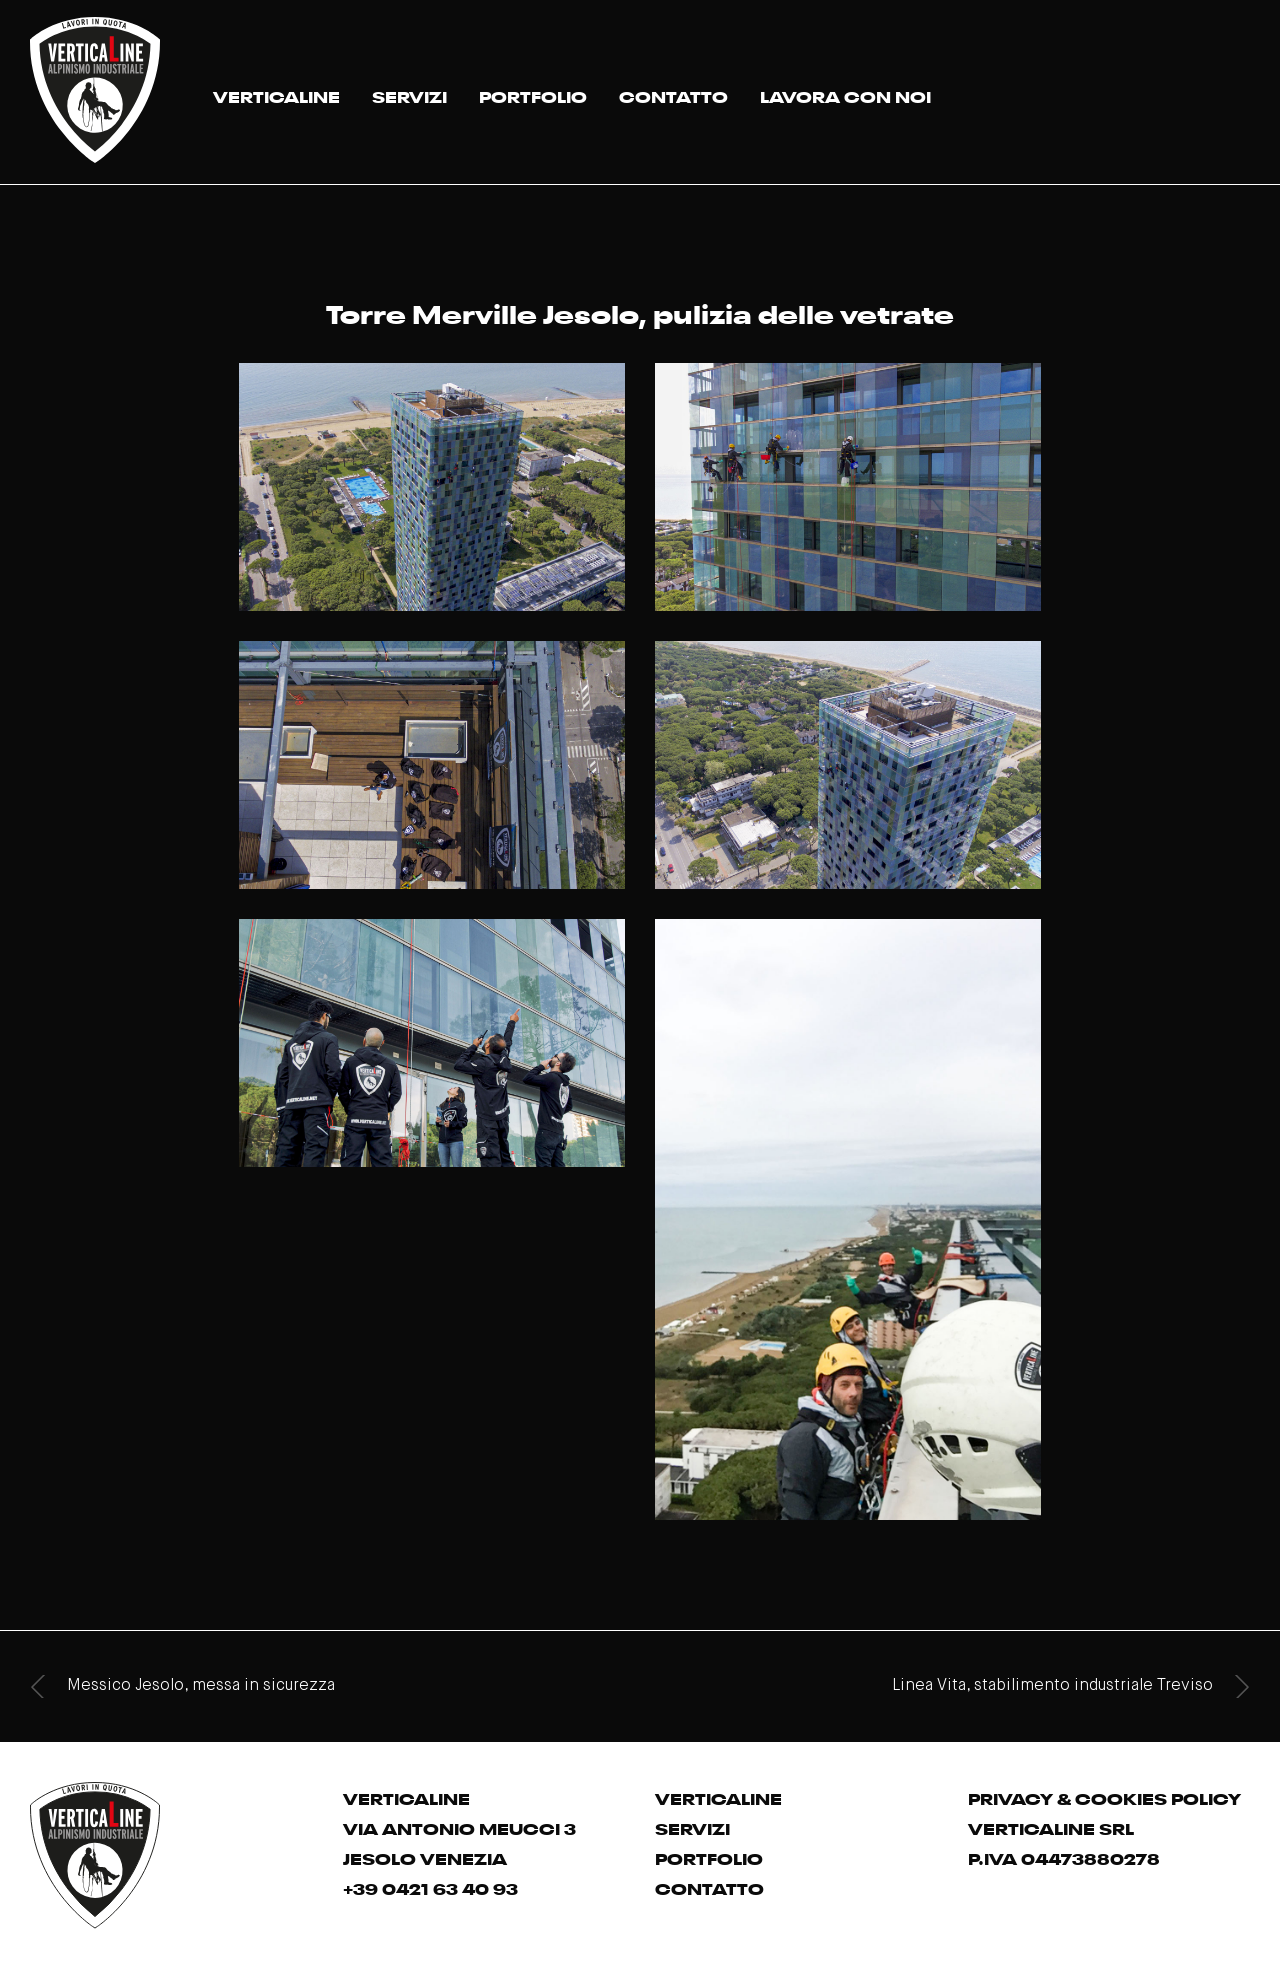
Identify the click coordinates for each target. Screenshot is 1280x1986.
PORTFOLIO (533, 95)
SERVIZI (409, 95)
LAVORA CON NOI (845, 95)
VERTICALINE (276, 95)
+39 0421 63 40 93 (430, 1887)
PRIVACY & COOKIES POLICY (1104, 1797)
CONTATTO (673, 95)
